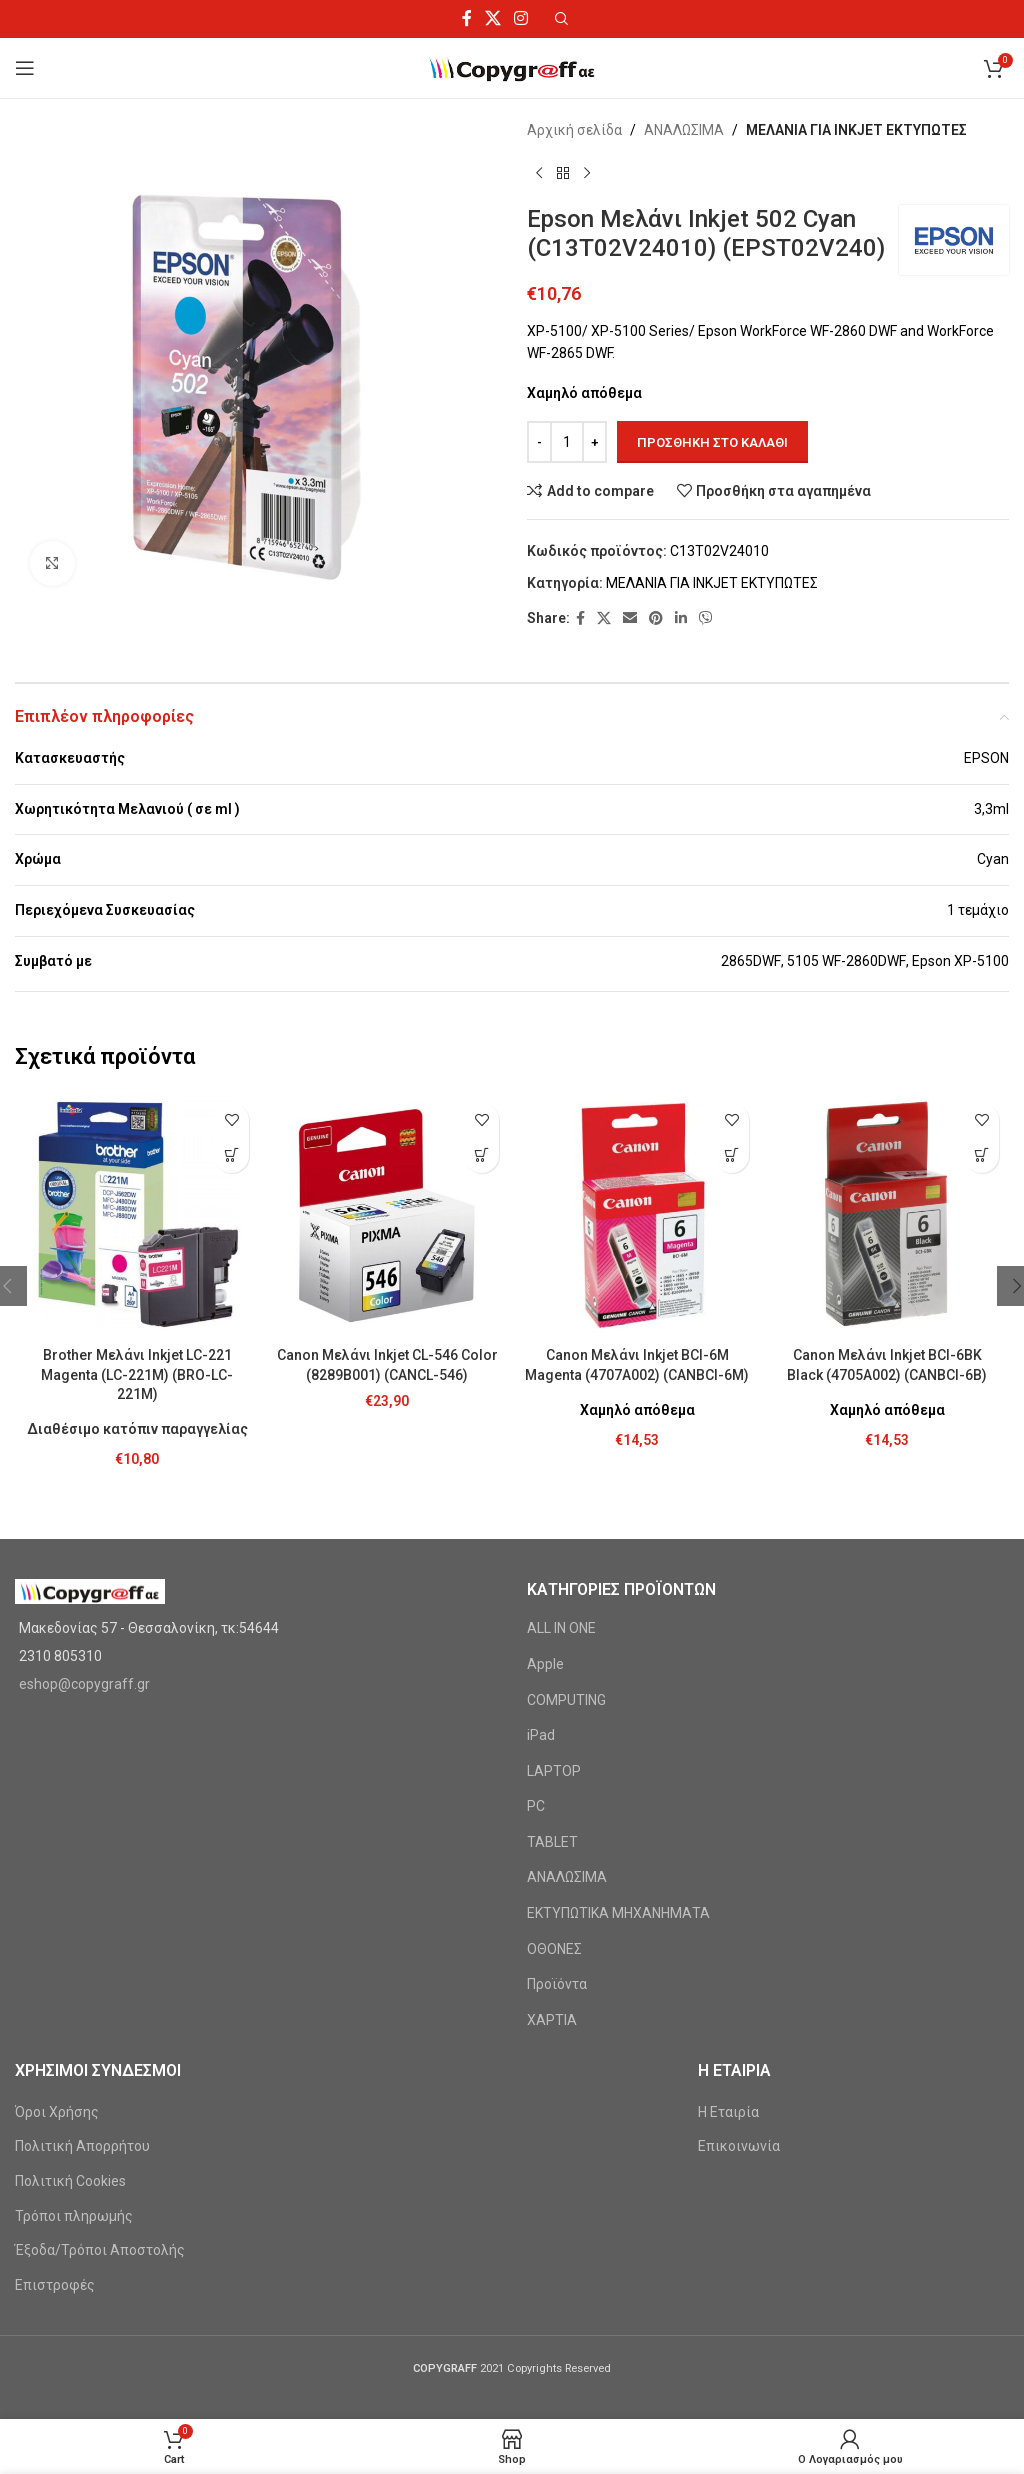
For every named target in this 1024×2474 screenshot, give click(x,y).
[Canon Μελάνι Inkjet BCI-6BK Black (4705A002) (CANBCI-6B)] (887, 1215)
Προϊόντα (557, 1984)
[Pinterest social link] (656, 618)
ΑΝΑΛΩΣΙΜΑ (684, 130)
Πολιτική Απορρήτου (82, 2146)
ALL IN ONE (561, 1628)
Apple (545, 1664)
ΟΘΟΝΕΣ (554, 1949)
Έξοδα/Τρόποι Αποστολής (100, 2250)
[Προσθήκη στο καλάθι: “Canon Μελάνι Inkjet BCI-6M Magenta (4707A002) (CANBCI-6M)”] (731, 1155)
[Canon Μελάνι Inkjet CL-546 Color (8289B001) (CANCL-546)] (387, 1215)
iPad (541, 1735)
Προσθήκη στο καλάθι (712, 442)
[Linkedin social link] (681, 618)
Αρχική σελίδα (574, 130)
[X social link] (492, 18)
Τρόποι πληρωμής (74, 2216)
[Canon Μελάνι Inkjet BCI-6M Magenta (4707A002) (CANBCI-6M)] (637, 1215)
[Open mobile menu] (25, 68)
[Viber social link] (706, 618)
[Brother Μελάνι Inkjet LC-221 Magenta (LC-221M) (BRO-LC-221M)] (137, 1215)
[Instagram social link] (521, 18)
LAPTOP (554, 1771)
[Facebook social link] (466, 18)
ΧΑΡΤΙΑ (552, 2020)
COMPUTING (566, 1700)
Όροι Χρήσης (57, 2112)
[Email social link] (630, 618)
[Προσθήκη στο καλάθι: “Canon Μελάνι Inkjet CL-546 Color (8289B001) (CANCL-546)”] (481, 1155)
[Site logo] (512, 67)
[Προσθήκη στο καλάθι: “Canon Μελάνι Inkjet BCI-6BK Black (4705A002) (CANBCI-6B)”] (981, 1155)
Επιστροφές (55, 2285)
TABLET (552, 1842)
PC (536, 1806)
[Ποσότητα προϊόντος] (567, 442)
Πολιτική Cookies (70, 2181)
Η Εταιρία (728, 2112)
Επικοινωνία (739, 2146)
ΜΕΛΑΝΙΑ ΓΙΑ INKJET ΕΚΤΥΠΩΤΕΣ (856, 130)
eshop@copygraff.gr (84, 1684)
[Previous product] (539, 173)
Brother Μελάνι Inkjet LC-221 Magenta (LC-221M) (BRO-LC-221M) (137, 1374)
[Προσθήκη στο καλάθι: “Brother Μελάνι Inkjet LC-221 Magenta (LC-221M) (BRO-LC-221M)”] (231, 1155)
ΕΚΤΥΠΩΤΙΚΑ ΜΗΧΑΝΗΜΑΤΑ (618, 1913)
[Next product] (587, 173)
